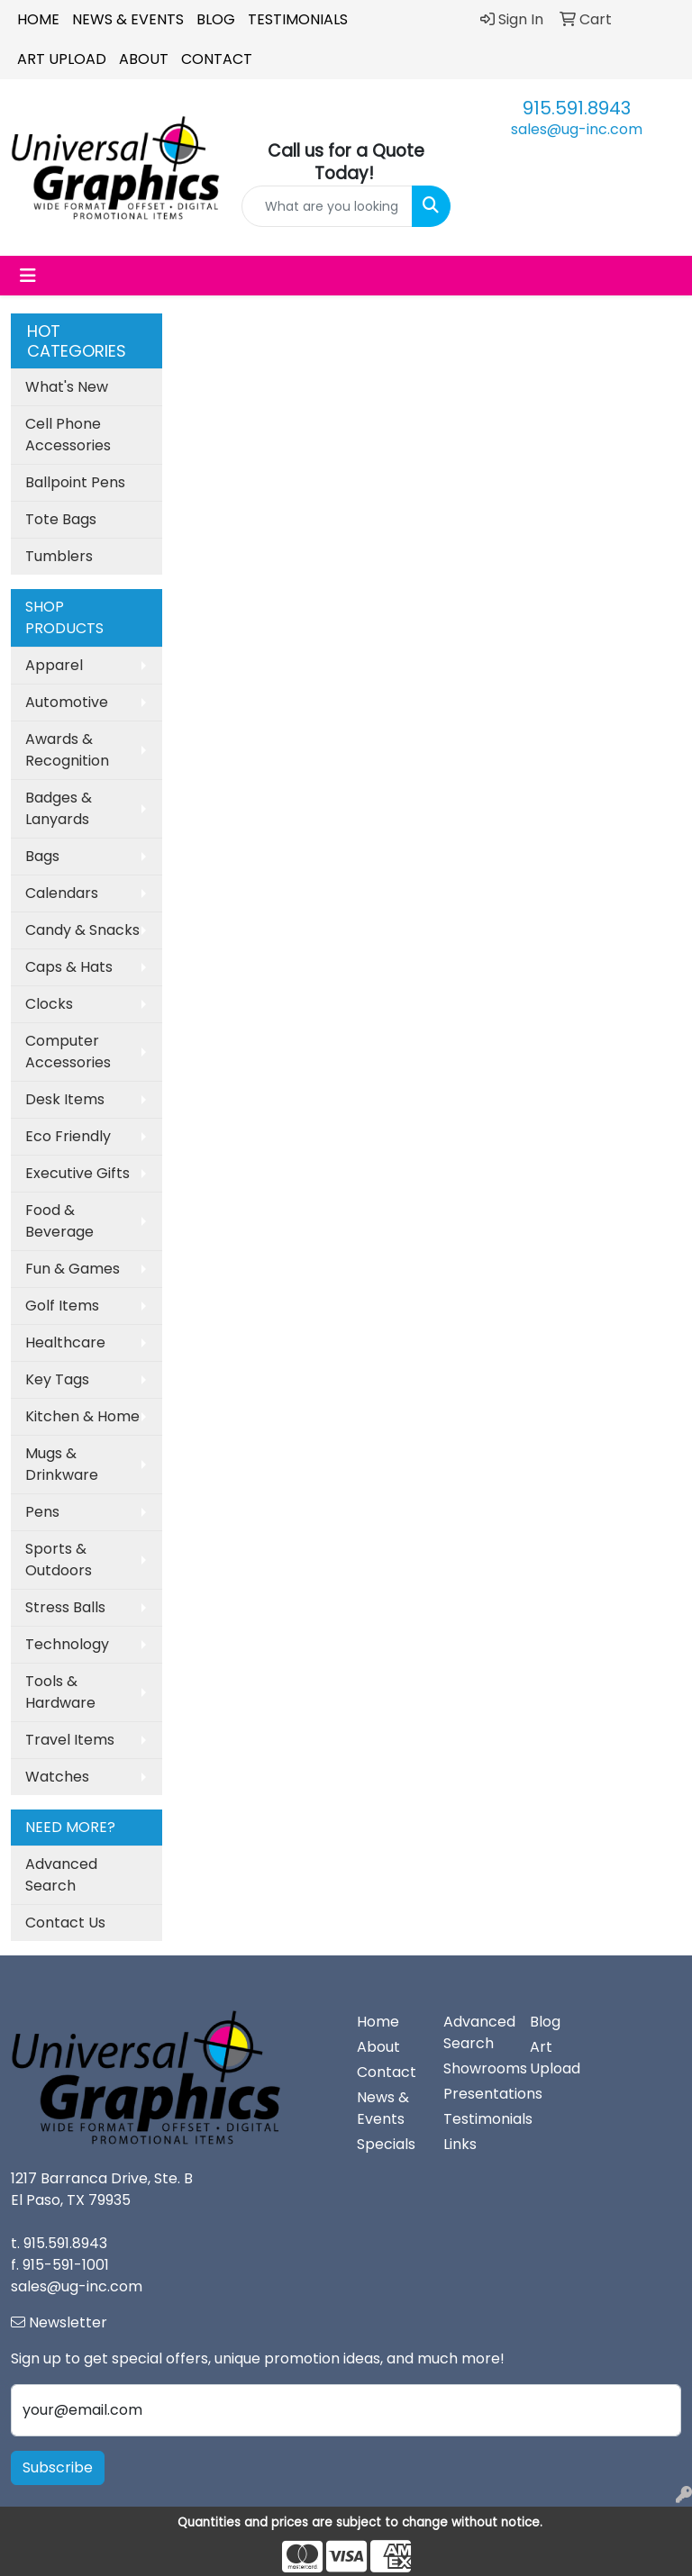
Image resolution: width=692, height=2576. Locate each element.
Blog (215, 19)
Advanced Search (61, 1875)
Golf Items (62, 1305)
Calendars (61, 893)
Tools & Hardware (60, 1692)
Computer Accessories (68, 1051)
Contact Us (65, 1922)
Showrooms (475, 2068)
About (143, 59)
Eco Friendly (68, 1136)
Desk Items (65, 1099)
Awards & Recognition (67, 750)
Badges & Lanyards (58, 808)
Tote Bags (60, 519)
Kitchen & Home (82, 1416)
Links (460, 2144)
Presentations (475, 2093)
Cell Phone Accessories (68, 434)
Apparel (54, 665)
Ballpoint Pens (75, 482)
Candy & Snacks (82, 930)
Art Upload (61, 59)
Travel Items (69, 1739)
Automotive (66, 702)
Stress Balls (65, 1607)
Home (38, 19)
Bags (42, 856)
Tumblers (59, 556)
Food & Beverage (59, 1221)
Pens (42, 1511)
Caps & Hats (69, 967)
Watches (57, 1776)
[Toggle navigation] (28, 275)
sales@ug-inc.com (576, 129)
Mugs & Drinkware (61, 1464)
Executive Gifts (77, 1173)
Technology (67, 1644)
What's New (66, 386)
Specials (386, 2144)
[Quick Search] (327, 206)
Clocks (49, 1003)
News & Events (128, 19)
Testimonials (298, 19)
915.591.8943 (577, 108)
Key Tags (57, 1379)
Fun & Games (72, 1268)
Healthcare (65, 1342)
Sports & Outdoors (58, 1559)
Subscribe (58, 2467)
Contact (216, 59)
